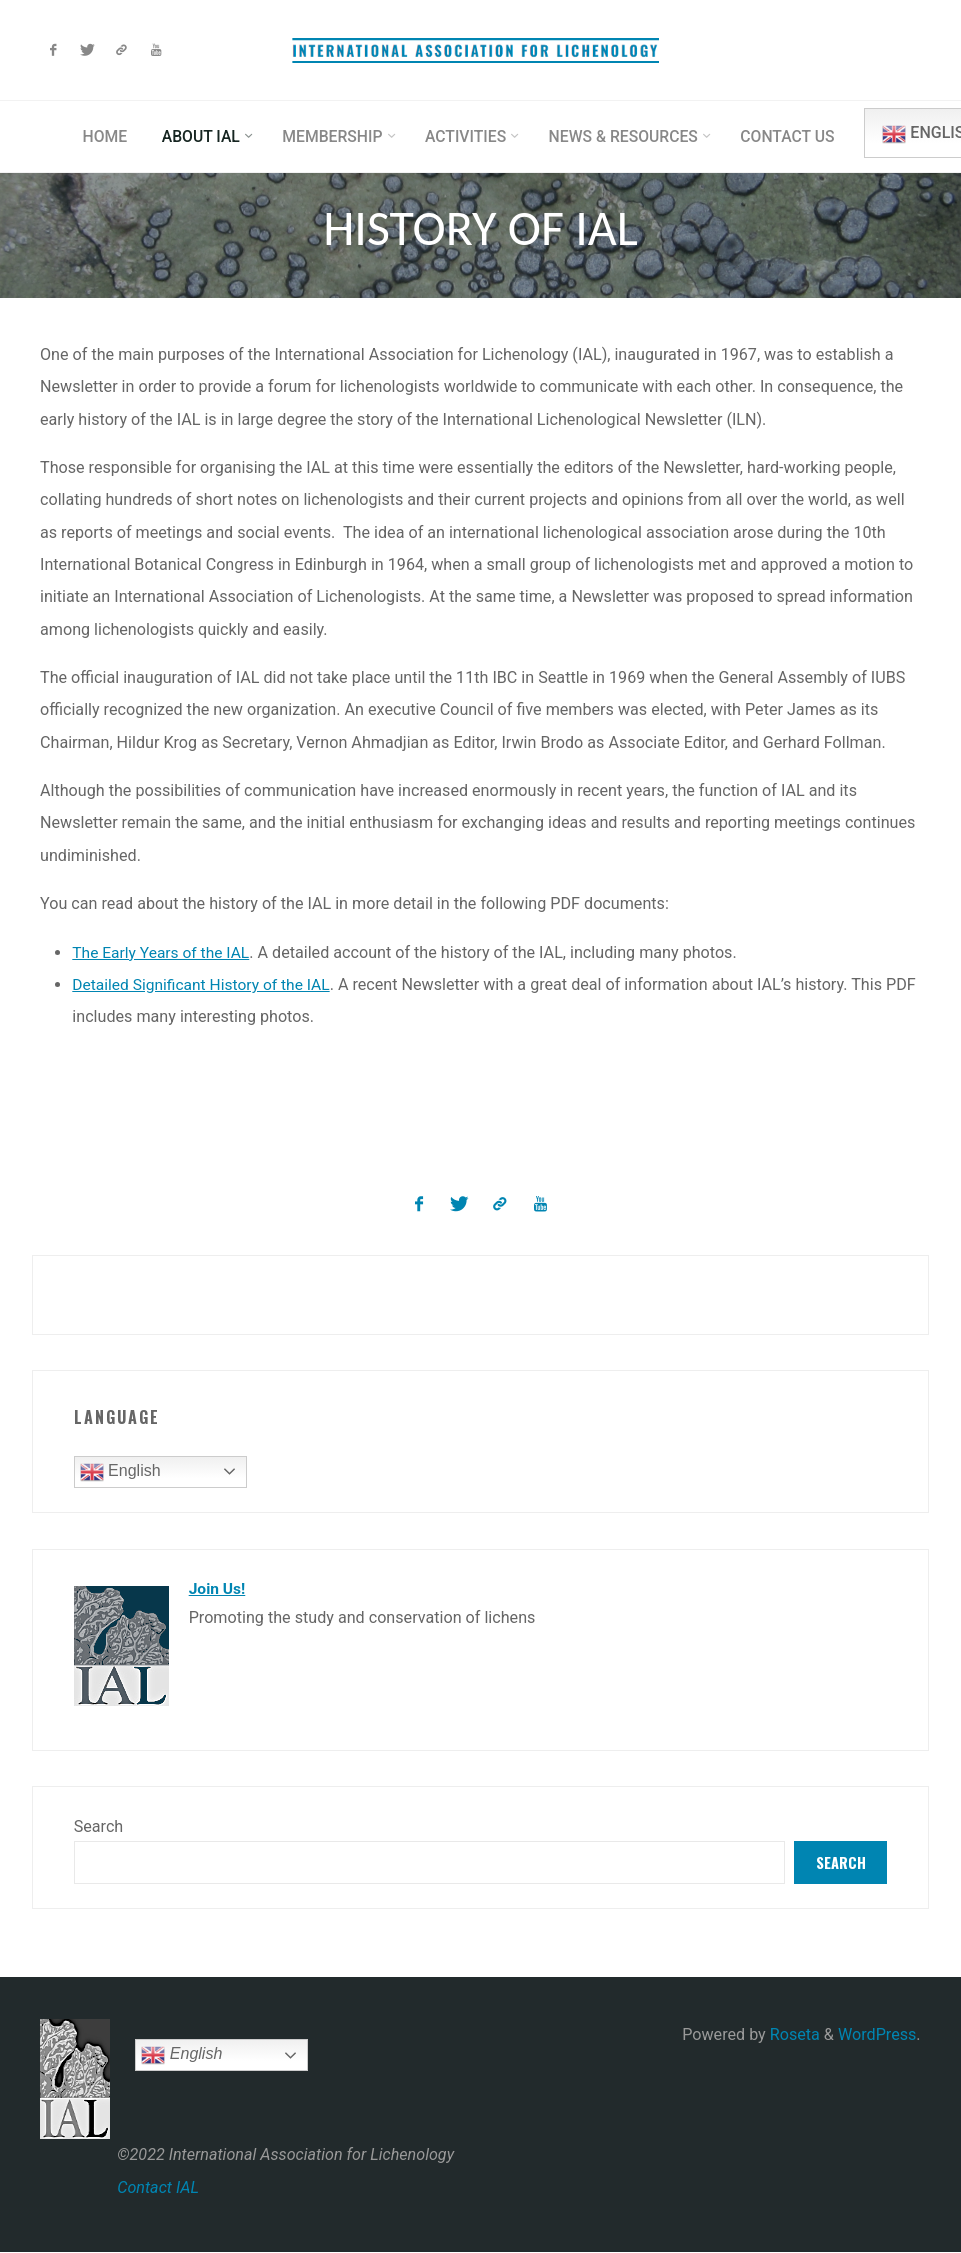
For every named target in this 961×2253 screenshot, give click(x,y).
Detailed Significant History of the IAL (206, 984)
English (120, 1471)
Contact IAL (158, 2187)
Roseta (793, 2035)
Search (99, 1824)
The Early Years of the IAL (165, 951)
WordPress (877, 2035)
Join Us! (218, 1586)
